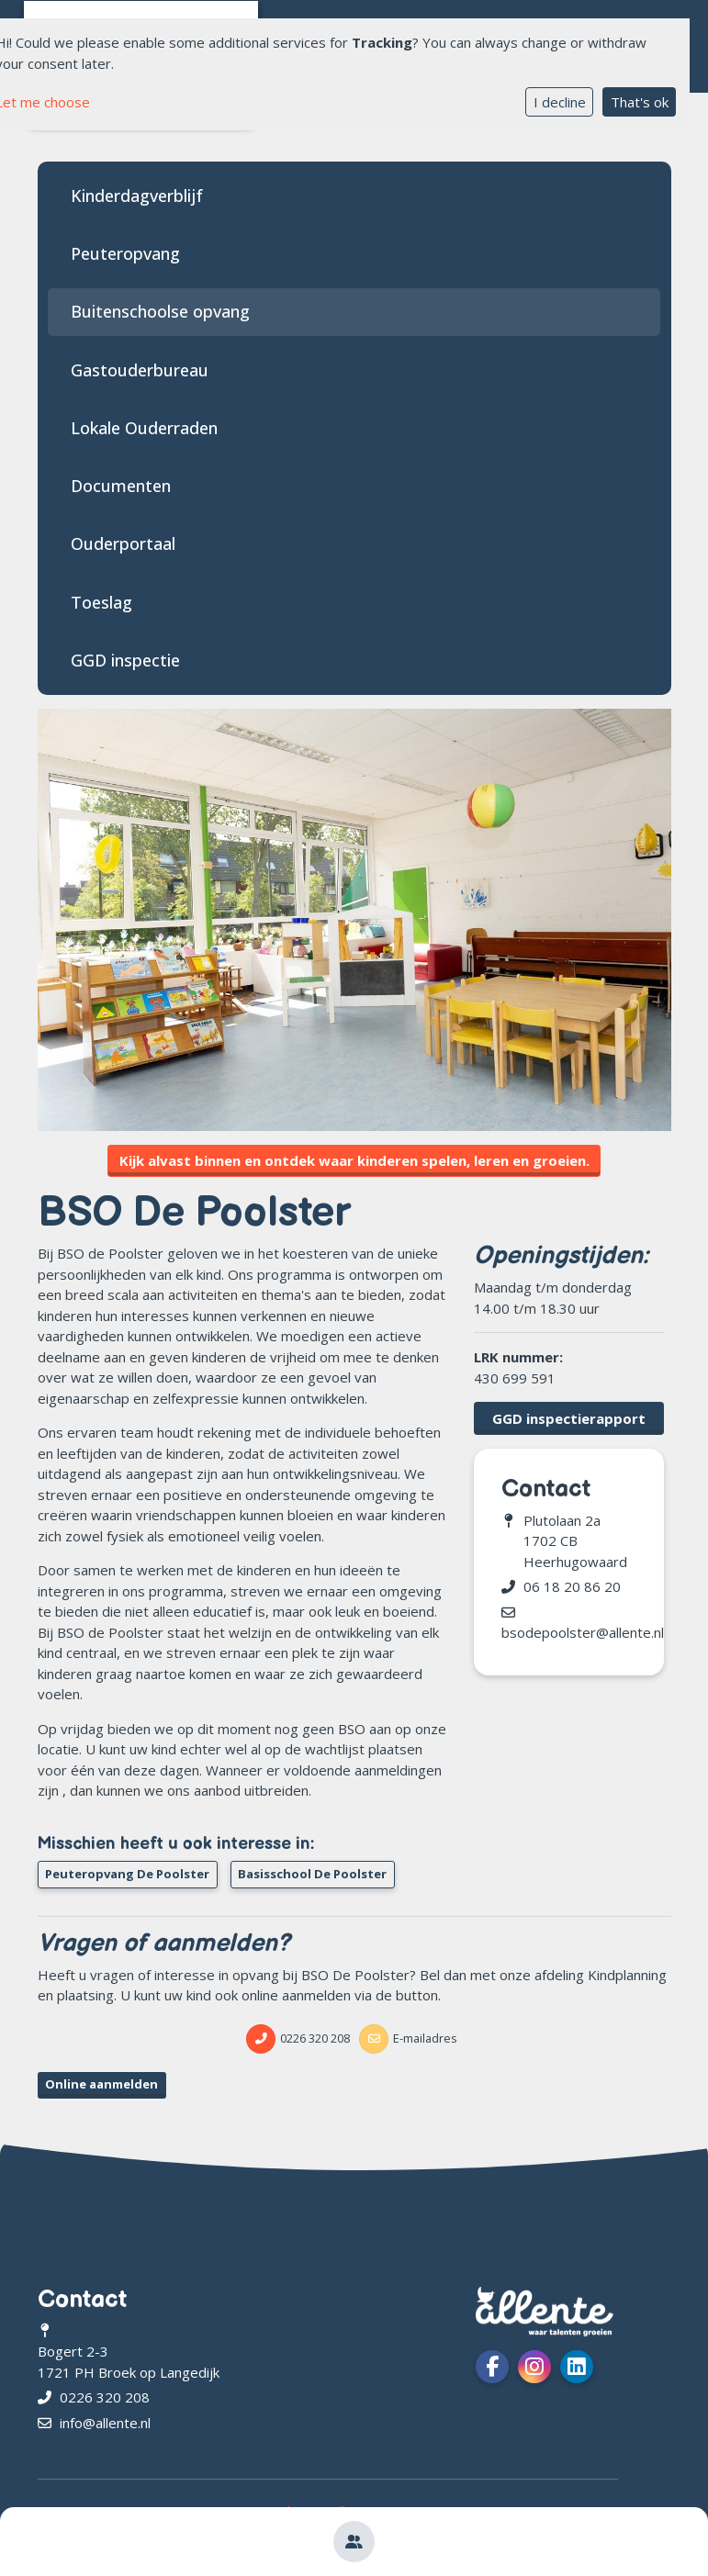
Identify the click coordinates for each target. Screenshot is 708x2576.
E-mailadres (425, 2038)
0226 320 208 (315, 2038)
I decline (560, 102)
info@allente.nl (105, 2423)
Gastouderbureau (139, 370)
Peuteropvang (125, 253)
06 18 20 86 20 (572, 1586)
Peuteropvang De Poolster (127, 1873)
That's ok (640, 102)
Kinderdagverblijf (137, 196)
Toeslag (101, 602)
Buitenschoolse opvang (160, 311)
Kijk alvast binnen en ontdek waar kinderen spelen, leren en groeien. (354, 1160)
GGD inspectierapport (569, 1418)
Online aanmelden (101, 2084)
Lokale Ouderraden (144, 428)
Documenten (121, 486)
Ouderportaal (123, 543)
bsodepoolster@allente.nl (582, 1632)
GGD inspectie (125, 660)
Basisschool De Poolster (312, 1873)
